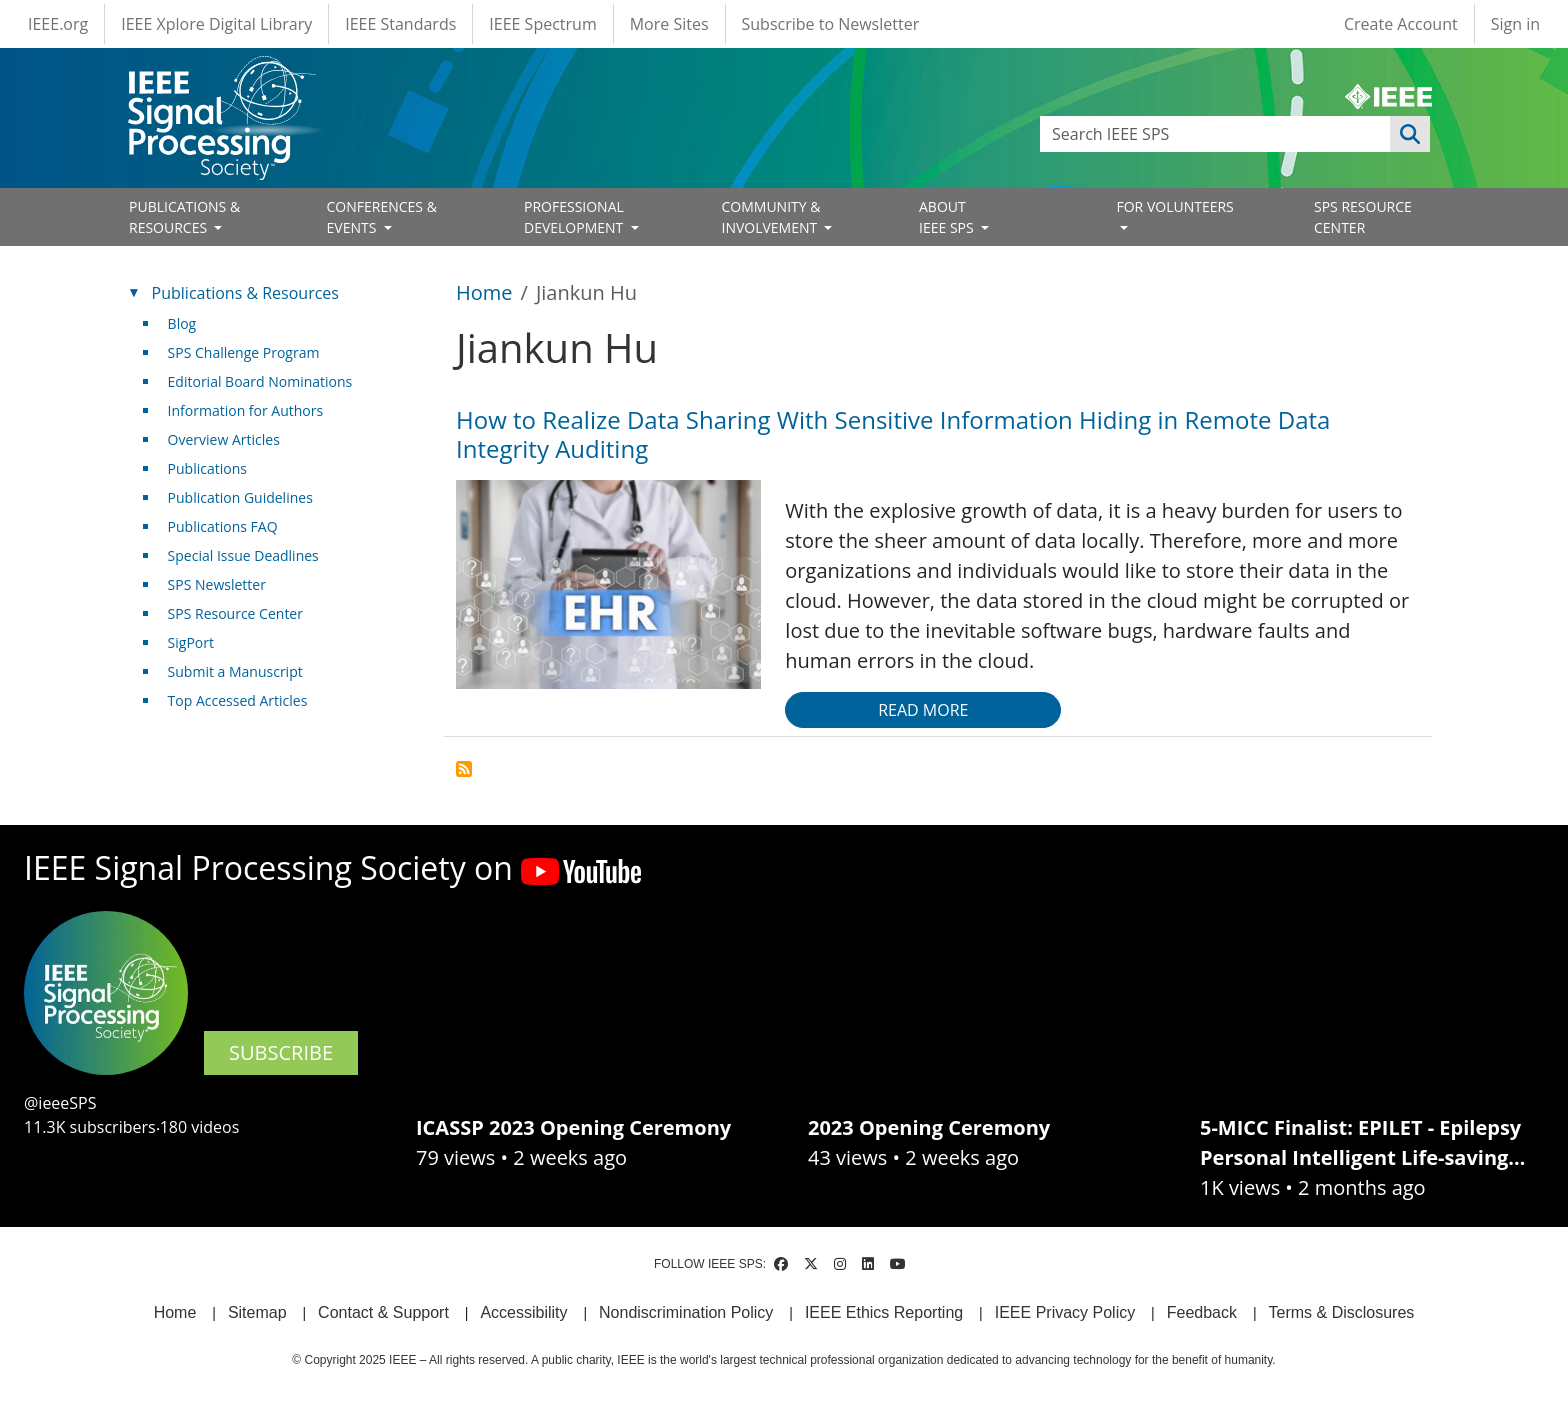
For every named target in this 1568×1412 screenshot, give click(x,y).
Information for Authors (246, 410)
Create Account (1401, 24)
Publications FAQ (223, 526)
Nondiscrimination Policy (686, 1312)
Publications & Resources (245, 293)
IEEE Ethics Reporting (884, 1312)
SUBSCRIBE (281, 1052)
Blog (182, 323)
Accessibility (523, 1312)
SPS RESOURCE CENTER (1363, 217)
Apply (1410, 134)
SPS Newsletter (217, 584)
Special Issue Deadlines (243, 555)
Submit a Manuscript (235, 671)
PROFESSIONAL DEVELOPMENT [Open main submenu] (575, 217)
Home (484, 292)
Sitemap (257, 1312)
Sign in (1515, 24)
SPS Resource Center (235, 613)
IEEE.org (58, 24)
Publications (207, 468)
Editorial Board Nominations (260, 381)
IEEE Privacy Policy (1065, 1312)
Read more (923, 710)
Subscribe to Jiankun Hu (464, 769)
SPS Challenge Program (244, 352)
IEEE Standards (400, 24)
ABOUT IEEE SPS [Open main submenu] (948, 217)
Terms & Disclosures (1342, 1312)
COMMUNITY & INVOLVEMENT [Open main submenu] (771, 217)
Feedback (1202, 1312)
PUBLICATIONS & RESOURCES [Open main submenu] (184, 217)
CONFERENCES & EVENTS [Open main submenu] (382, 217)
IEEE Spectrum (542, 24)
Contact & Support (383, 1312)
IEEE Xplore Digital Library (216, 24)
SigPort (191, 642)
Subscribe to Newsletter (831, 24)
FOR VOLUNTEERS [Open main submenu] (1175, 206)
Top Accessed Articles (238, 700)
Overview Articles (224, 439)
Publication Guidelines (240, 497)
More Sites (669, 24)
